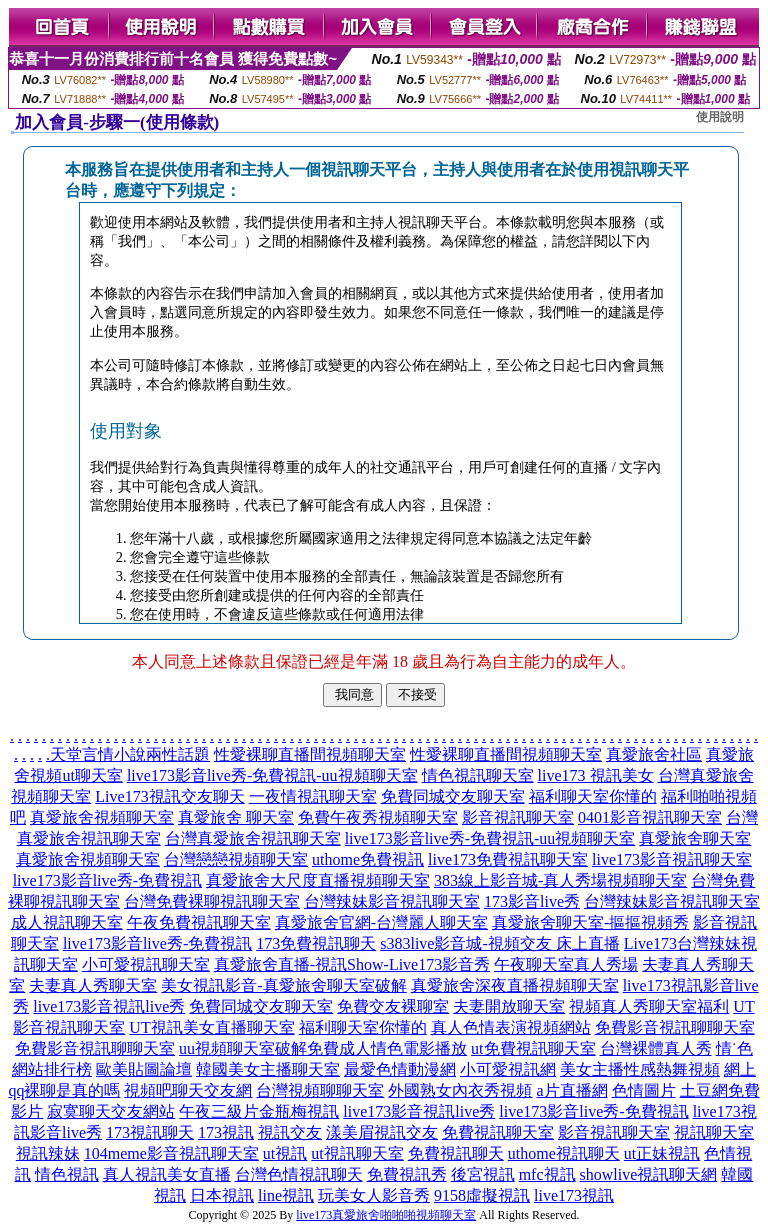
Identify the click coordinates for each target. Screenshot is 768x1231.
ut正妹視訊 (662, 1153)
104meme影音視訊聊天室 (171, 1153)
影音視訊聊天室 (518, 817)
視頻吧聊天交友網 (188, 1090)
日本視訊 (222, 1195)
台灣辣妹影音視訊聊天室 (392, 901)
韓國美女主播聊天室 (268, 1069)
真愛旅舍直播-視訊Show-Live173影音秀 (352, 964)
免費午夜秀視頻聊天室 (378, 817)
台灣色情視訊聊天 (299, 1174)
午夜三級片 (219, 1111)
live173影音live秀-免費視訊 (107, 880)
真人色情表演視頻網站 (511, 1027)
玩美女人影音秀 (374, 1195)
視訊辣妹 (48, 1153)
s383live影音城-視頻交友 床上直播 (500, 943)
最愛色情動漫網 (400, 1069)
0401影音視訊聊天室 (650, 817)
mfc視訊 (547, 1174)
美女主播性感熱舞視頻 (640, 1069)
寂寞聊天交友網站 (111, 1111)
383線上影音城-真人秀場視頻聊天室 (560, 880)
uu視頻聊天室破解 (243, 1048)
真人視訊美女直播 (167, 1174)
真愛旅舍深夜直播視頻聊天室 (515, 985)
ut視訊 (285, 1153)
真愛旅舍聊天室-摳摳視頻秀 (590, 922)
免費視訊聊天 (456, 1153)
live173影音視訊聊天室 (672, 859)
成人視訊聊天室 (67, 922)
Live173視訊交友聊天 (169, 796)
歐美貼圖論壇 (144, 1069)
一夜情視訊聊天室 (313, 796)
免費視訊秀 (407, 1174)
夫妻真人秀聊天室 (93, 985)
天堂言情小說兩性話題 (130, 754)
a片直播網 (571, 1090)
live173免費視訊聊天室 (508, 859)
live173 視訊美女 (596, 775)
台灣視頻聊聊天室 (320, 1090)
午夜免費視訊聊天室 (199, 922)
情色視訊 (67, 1174)
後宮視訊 (483, 1174)
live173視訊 (574, 1195)
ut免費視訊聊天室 (533, 1048)
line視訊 (286, 1195)
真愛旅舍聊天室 (695, 838)
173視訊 (226, 1132)
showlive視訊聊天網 (649, 1174)
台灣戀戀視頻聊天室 (236, 859)
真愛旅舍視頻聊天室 (102, 817)
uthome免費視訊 (368, 859)
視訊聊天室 (714, 1132)
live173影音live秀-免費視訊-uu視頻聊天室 (272, 775)
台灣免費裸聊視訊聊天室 (212, 901)
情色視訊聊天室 (478, 775)
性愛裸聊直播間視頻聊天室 (310, 754)
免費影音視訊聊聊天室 (675, 1027)
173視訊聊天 (150, 1132)
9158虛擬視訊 (482, 1195)
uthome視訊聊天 (564, 1153)
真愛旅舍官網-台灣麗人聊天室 (381, 922)
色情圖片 (644, 1090)
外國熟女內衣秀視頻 (460, 1090)
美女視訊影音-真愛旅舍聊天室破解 (283, 985)
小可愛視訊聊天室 (146, 964)
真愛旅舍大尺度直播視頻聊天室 (318, 880)
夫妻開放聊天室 (509, 1006)
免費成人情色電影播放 (387, 1048)
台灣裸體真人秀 (656, 1048)
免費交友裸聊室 (393, 1006)
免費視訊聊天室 (498, 1132)
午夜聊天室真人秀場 (566, 964)
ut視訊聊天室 (357, 1153)
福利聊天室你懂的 (593, 796)
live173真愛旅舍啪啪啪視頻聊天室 (386, 1215)
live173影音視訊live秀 (109, 1006)
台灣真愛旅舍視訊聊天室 (253, 838)
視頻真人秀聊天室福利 (649, 1006)
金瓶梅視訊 (299, 1111)
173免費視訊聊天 (316, 943)
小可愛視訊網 (508, 1069)
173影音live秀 (532, 901)
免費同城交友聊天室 (453, 796)
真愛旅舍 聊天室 (236, 817)
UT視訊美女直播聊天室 (211, 1027)
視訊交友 (290, 1132)
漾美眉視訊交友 (382, 1132)
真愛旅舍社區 (654, 754)
